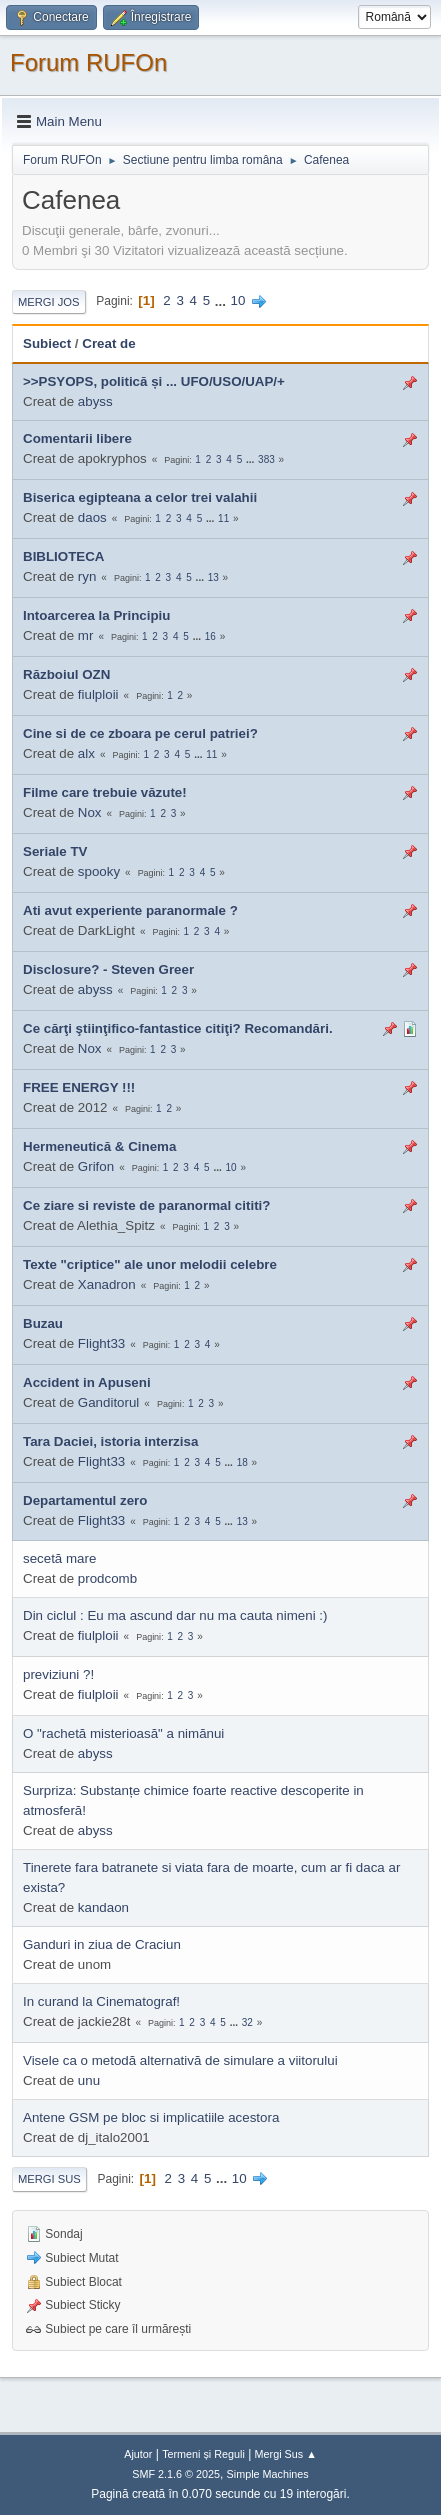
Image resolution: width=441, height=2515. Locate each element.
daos (92, 517)
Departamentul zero (85, 1500)
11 (223, 518)
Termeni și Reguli (203, 2454)
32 (247, 2022)
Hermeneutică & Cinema (99, 1146)
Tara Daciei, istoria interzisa (110, 1441)
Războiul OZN (66, 674)
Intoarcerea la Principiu (96, 615)
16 (210, 636)
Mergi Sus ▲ (286, 2454)
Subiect (47, 343)
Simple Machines (268, 2474)
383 (266, 459)
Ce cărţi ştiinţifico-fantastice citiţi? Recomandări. (178, 1028)
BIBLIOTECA (63, 556)
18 (242, 1462)
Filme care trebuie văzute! (105, 792)
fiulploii (98, 694)
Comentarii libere (77, 438)
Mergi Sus (49, 2179)
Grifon (96, 1166)
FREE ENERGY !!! (79, 1087)
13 (213, 577)
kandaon (103, 1907)
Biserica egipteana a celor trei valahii (140, 497)
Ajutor (138, 2454)
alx (86, 753)
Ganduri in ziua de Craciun (102, 1944)
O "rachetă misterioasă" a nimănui (123, 1733)
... (222, 300)
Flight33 (101, 1343)
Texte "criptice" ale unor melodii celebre (150, 1264)
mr (86, 635)
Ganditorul (109, 1402)
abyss (95, 401)
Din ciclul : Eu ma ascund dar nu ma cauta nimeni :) (175, 1615)
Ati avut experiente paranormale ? (130, 910)
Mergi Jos (49, 302)
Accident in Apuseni (87, 1382)
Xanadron (107, 1284)
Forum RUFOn (88, 62)
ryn (87, 576)
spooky (99, 871)
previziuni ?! (58, 1674)
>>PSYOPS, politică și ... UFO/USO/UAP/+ (154, 381)
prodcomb (107, 1578)
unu (89, 2080)
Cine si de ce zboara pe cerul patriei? (140, 733)
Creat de (108, 343)
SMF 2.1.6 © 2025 (176, 2474)
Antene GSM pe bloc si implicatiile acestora (151, 2117)
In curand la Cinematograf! (101, 2001)
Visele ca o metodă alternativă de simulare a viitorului (180, 2060)
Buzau (43, 1323)
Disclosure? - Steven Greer (108, 969)
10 (238, 300)
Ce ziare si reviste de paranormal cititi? (146, 1205)
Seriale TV (55, 851)
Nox (90, 812)
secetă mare (59, 1558)
